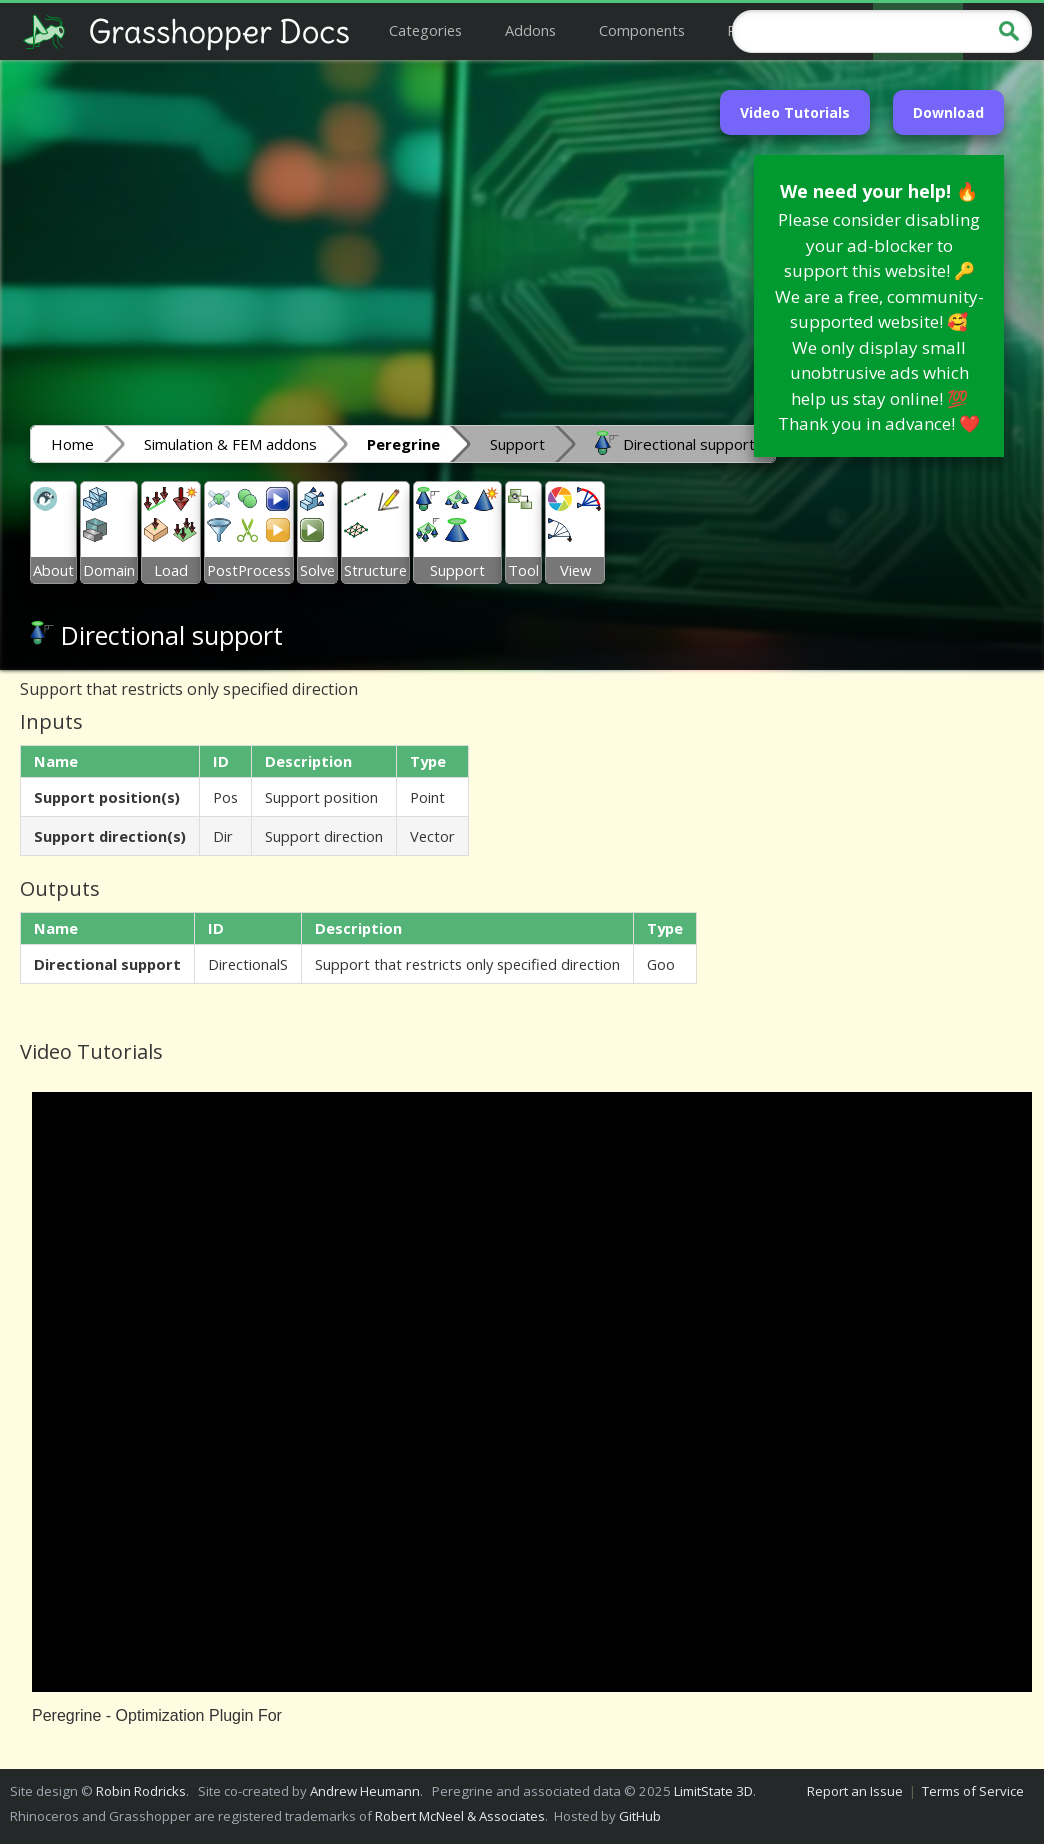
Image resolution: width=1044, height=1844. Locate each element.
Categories (425, 30)
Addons (530, 30)
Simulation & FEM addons (230, 444)
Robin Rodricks (141, 1791)
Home (72, 444)
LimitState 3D (713, 1791)
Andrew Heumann (365, 1791)
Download (948, 112)
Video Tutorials (795, 112)
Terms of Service (973, 1791)
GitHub (640, 1816)
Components (642, 30)
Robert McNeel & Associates (460, 1816)
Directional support (675, 443)
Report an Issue (855, 1791)
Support (517, 444)
